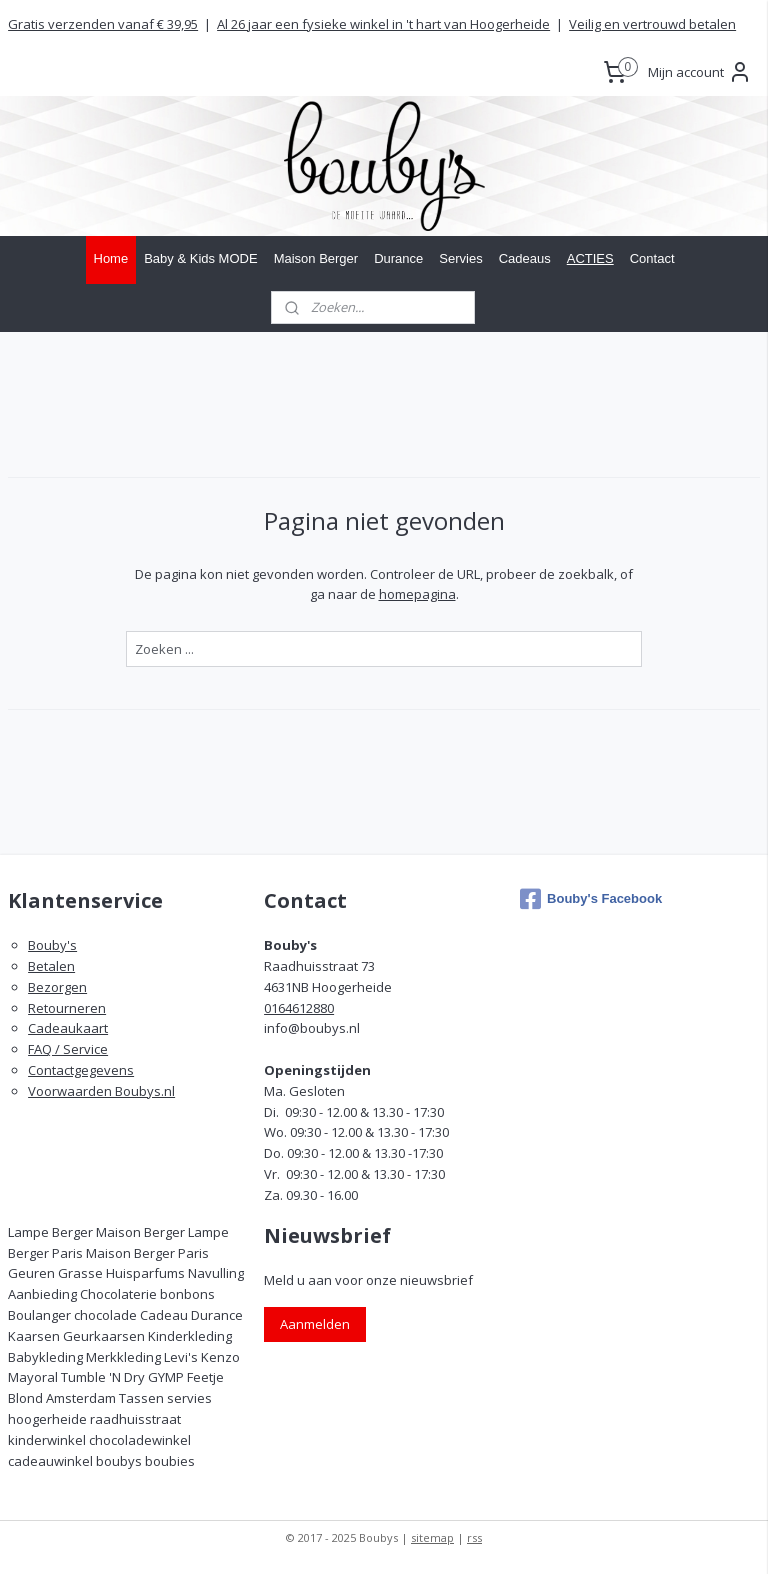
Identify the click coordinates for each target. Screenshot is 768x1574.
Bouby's (52, 945)
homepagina (417, 594)
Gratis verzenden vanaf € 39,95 (103, 24)
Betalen (51, 966)
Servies (460, 258)
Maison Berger (316, 258)
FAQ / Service (68, 1049)
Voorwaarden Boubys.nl (101, 1091)
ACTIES (590, 258)
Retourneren (67, 1008)
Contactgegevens (81, 1070)
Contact (652, 258)
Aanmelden (315, 1324)
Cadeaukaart (68, 1028)
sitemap (432, 1537)
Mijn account (700, 72)
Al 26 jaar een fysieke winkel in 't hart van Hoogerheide (383, 24)
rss (474, 1537)
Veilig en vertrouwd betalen (652, 24)
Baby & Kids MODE (200, 258)
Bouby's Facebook (591, 899)
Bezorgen (57, 987)
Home (111, 258)
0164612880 (299, 1008)
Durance (398, 258)
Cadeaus (525, 258)
